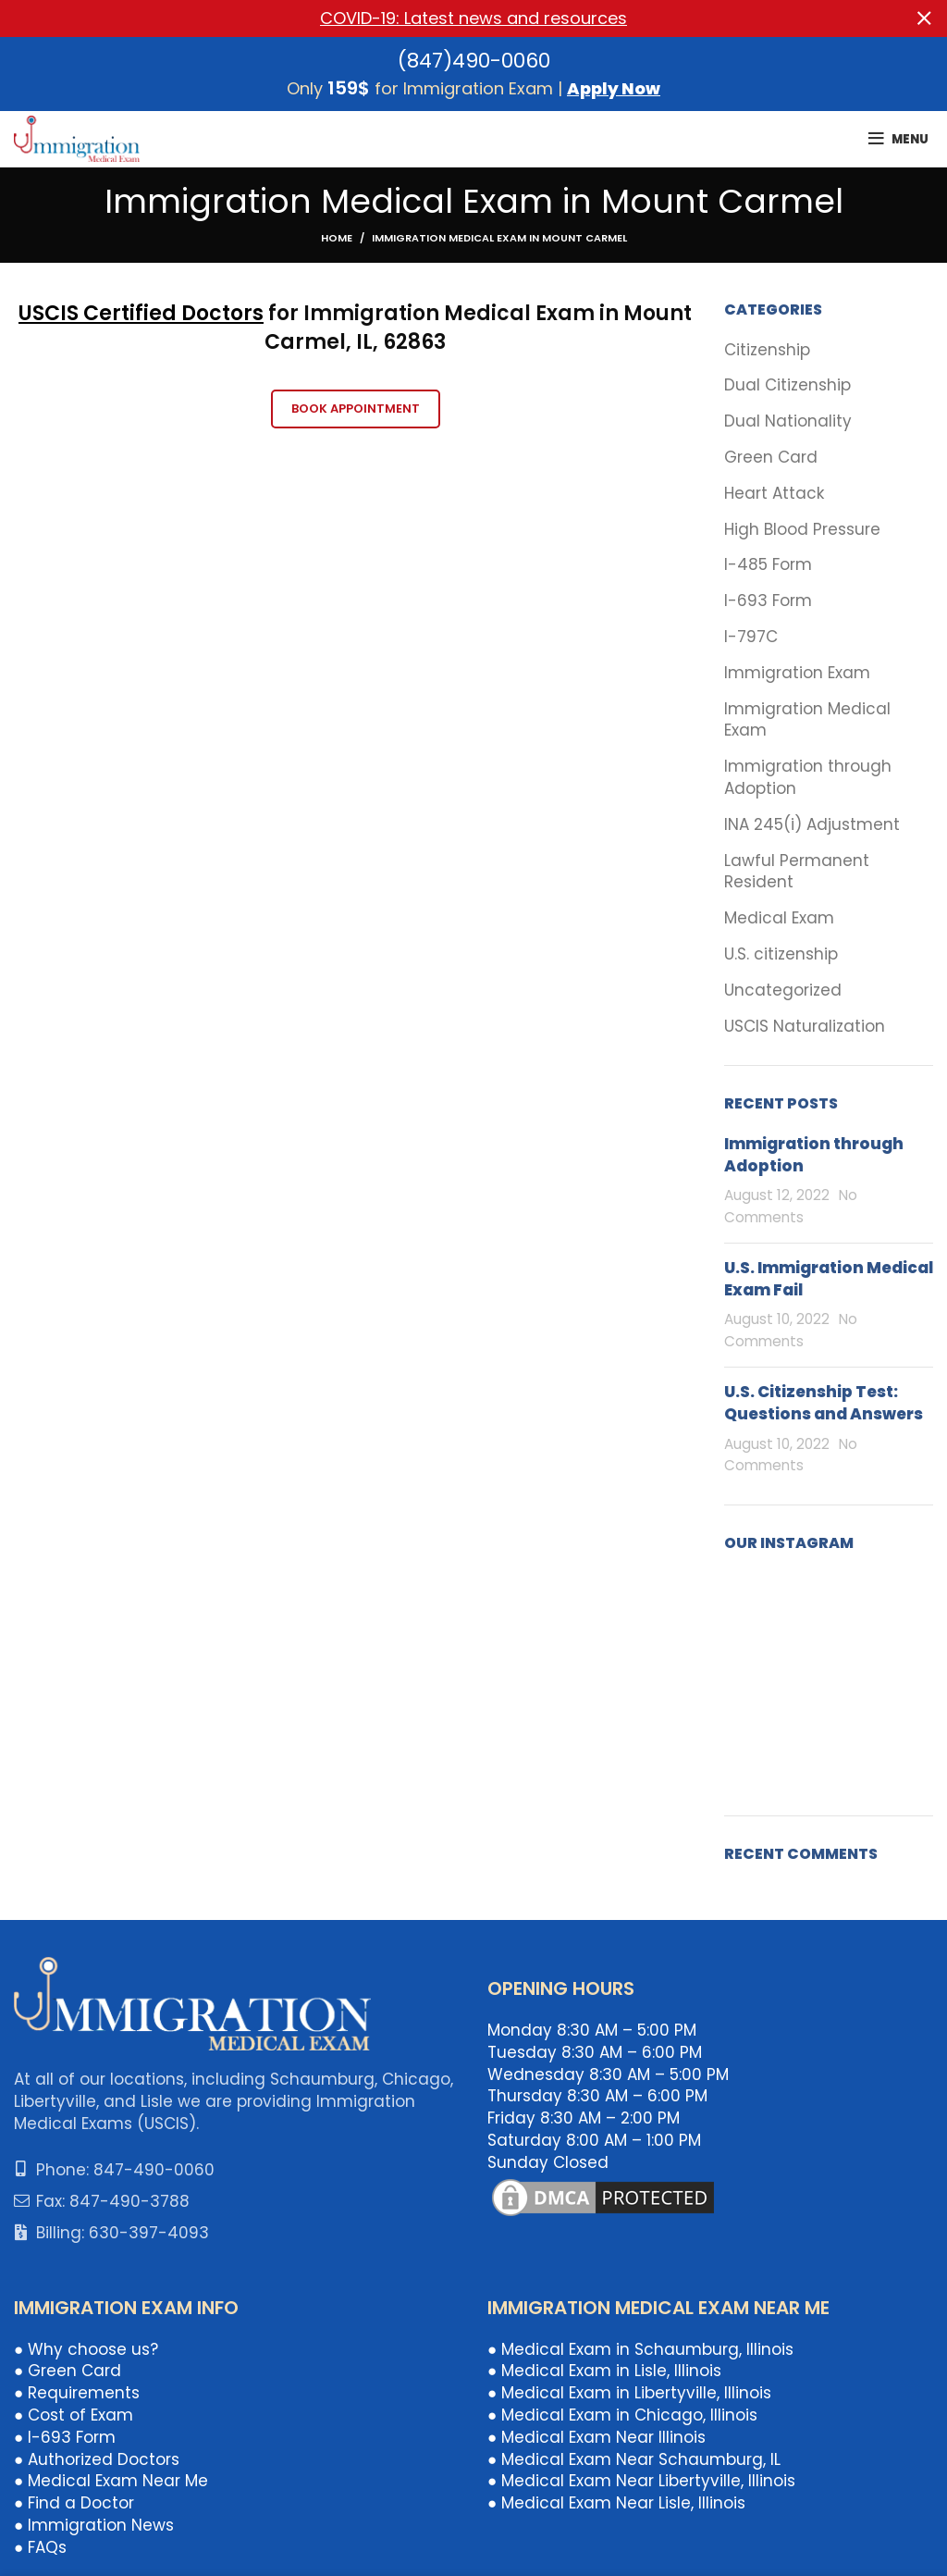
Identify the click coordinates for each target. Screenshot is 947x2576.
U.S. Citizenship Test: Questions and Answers (823, 1403)
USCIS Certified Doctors (141, 313)
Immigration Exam (797, 672)
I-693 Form (768, 601)
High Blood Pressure (802, 528)
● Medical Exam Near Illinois (596, 2436)
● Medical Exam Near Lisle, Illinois (616, 2503)
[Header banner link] (446, 18)
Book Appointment (355, 407)
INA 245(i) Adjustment (812, 824)
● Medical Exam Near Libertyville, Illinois (641, 2481)
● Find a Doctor (74, 2503)
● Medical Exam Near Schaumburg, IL (634, 2458)
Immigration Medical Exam (807, 719)
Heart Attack (774, 492)
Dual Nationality (788, 421)
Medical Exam (779, 918)
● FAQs (40, 2546)
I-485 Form (768, 565)
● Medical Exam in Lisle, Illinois (604, 2370)
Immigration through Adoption (808, 777)
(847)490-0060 (474, 59)
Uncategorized (783, 989)
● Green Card (67, 2370)
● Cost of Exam (73, 2415)
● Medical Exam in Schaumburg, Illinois (640, 2348)
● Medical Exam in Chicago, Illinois (622, 2415)
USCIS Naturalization (804, 1025)
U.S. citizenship (781, 953)
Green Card (771, 457)
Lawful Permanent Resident (796, 871)
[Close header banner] (924, 18)
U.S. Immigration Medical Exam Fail (828, 1278)
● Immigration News (94, 2525)
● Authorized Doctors (96, 2458)
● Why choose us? (86, 2348)
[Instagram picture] (757, 1605)
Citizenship (767, 349)
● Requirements (77, 2393)
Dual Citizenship (787, 385)
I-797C (751, 637)
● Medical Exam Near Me (111, 2481)
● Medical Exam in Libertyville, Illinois (629, 2393)
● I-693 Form (65, 2436)
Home (336, 237)
